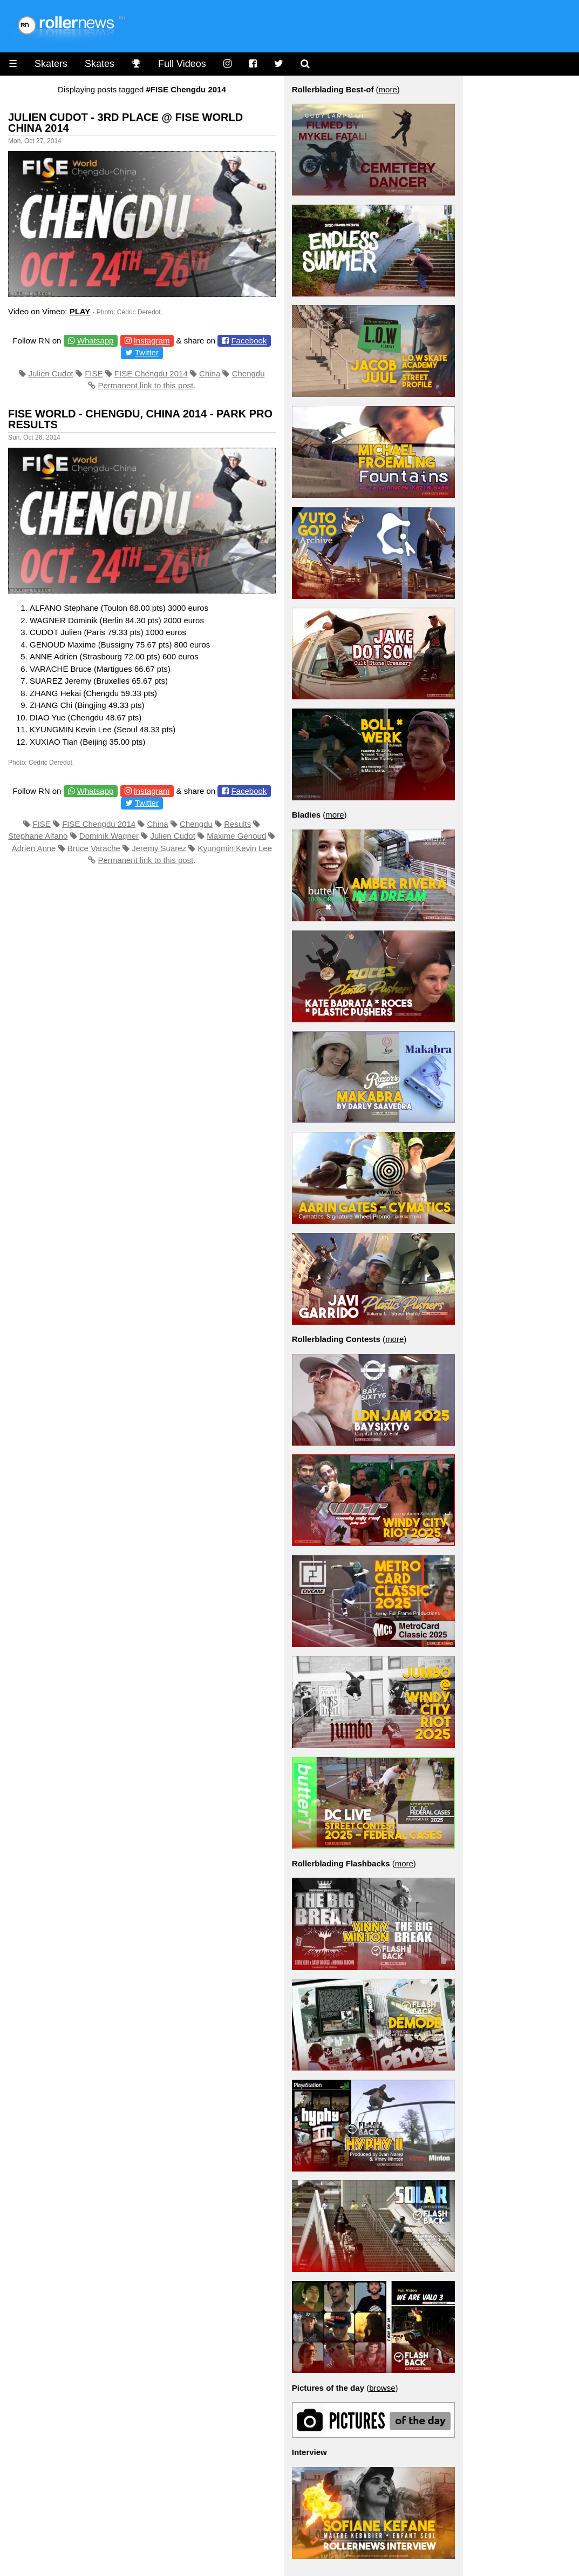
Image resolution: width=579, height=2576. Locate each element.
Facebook (249, 340)
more (388, 89)
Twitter (147, 352)
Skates (99, 63)
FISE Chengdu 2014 (151, 373)
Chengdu (248, 373)
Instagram (152, 340)
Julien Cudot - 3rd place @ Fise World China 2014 (125, 122)
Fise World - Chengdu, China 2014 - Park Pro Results (140, 419)
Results (237, 823)
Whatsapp (95, 340)
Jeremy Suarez (159, 848)
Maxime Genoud (236, 835)
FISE (94, 373)
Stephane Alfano (37, 835)
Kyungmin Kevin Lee (234, 848)
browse (382, 2387)
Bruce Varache (93, 848)
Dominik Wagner (109, 835)
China (209, 373)
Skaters (51, 63)
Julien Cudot (50, 373)
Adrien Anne (34, 848)
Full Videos (182, 63)
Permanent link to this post (146, 385)
